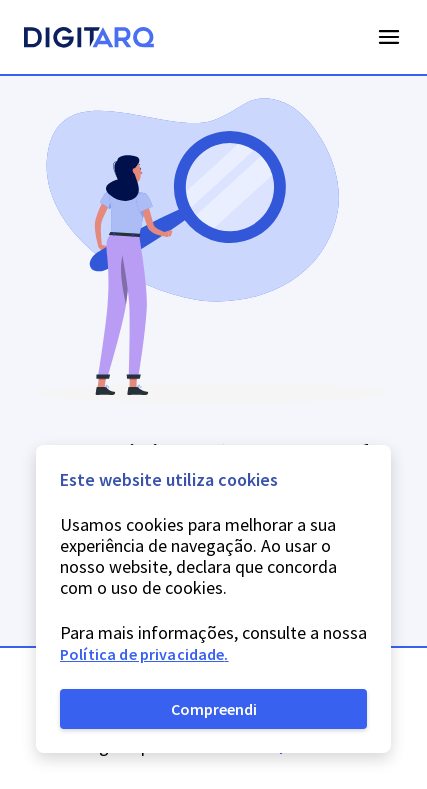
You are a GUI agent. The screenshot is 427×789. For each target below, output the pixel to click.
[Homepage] (89, 40)
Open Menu (389, 37)
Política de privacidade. (144, 654)
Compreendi (214, 709)
